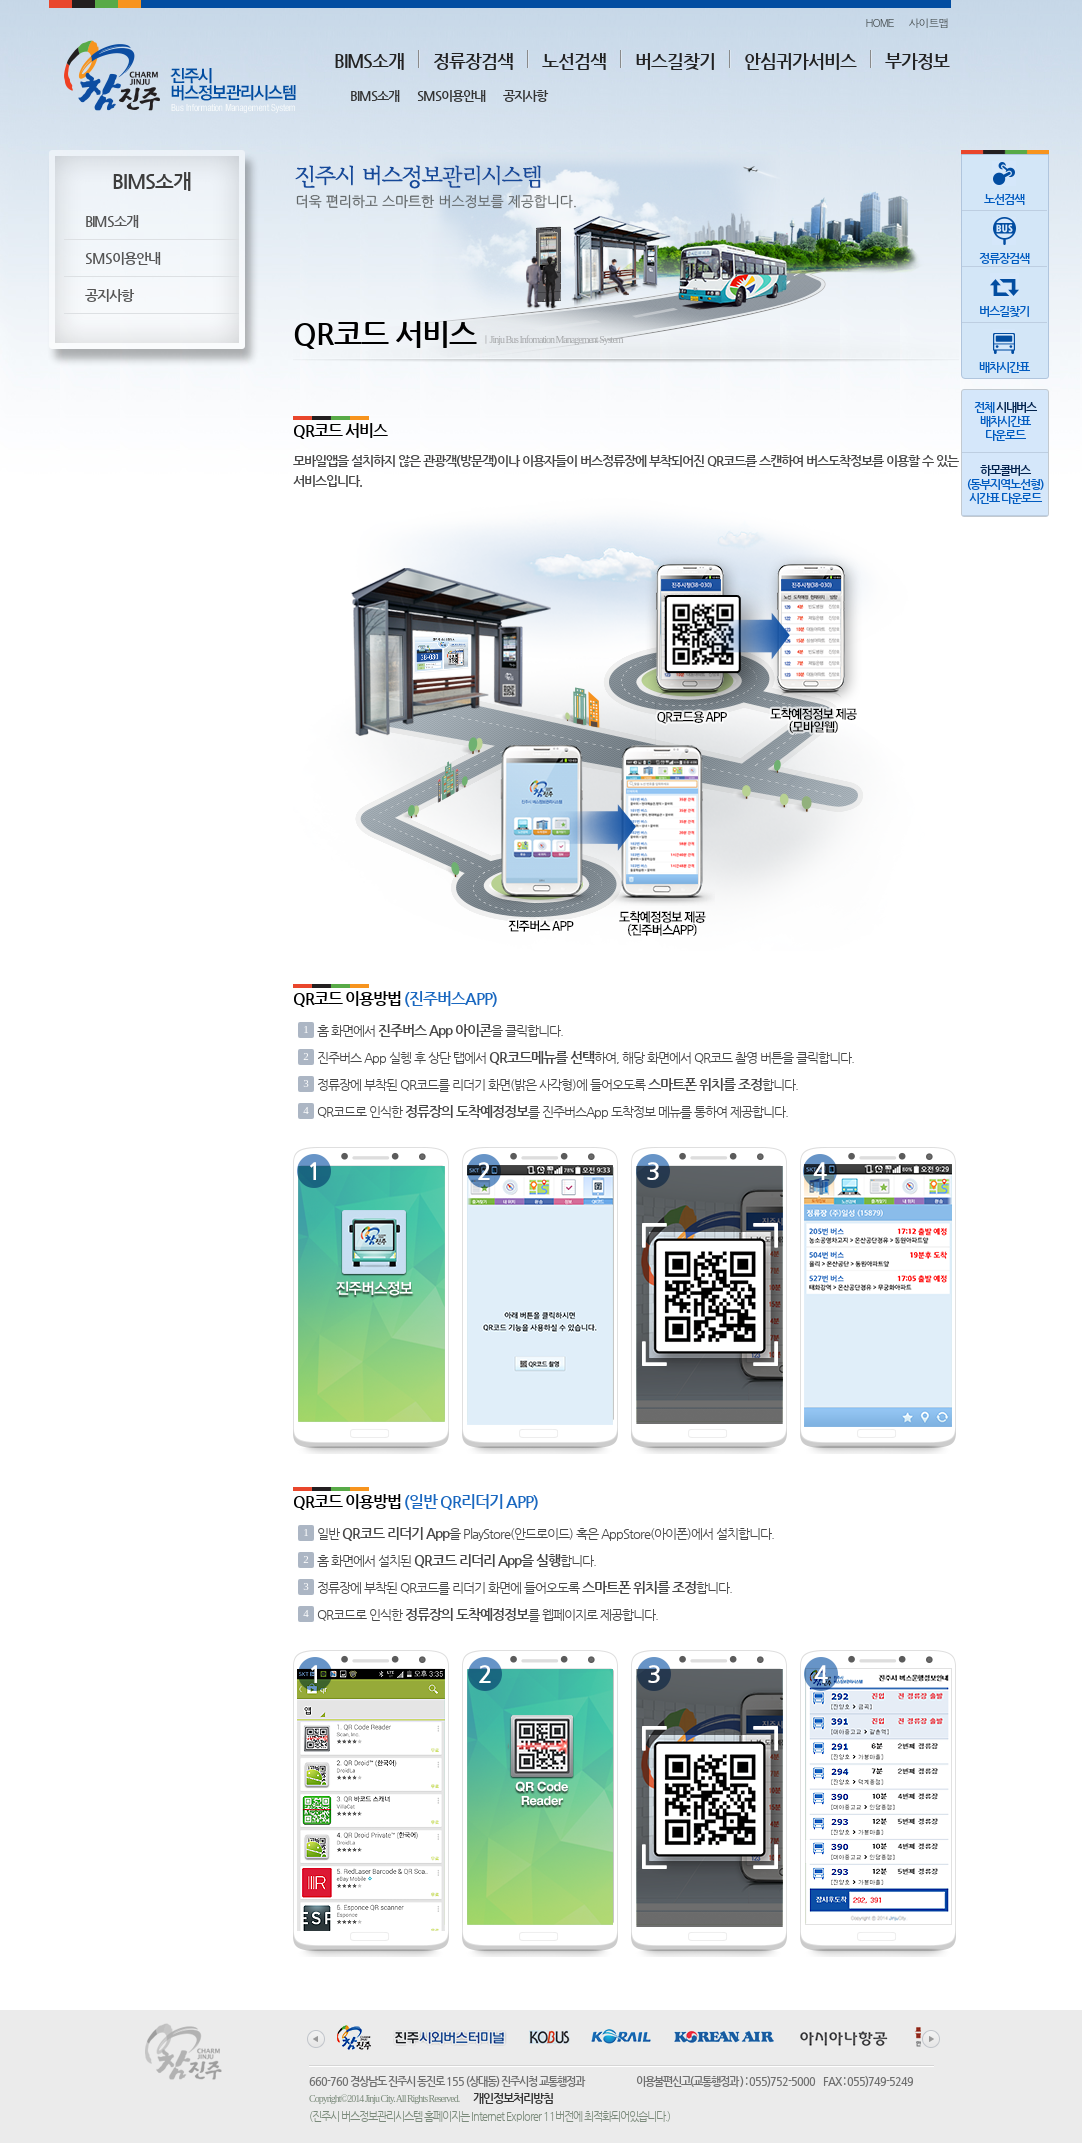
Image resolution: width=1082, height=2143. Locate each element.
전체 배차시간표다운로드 (1005, 421)
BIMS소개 (369, 60)
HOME (879, 22)
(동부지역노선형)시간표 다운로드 (1005, 484)
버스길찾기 (675, 60)
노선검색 (574, 60)
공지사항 (525, 95)
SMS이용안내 (451, 95)
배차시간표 (1004, 348)
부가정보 (917, 60)
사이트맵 (929, 22)
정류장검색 (473, 60)
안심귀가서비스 (800, 60)
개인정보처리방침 (513, 2098)
